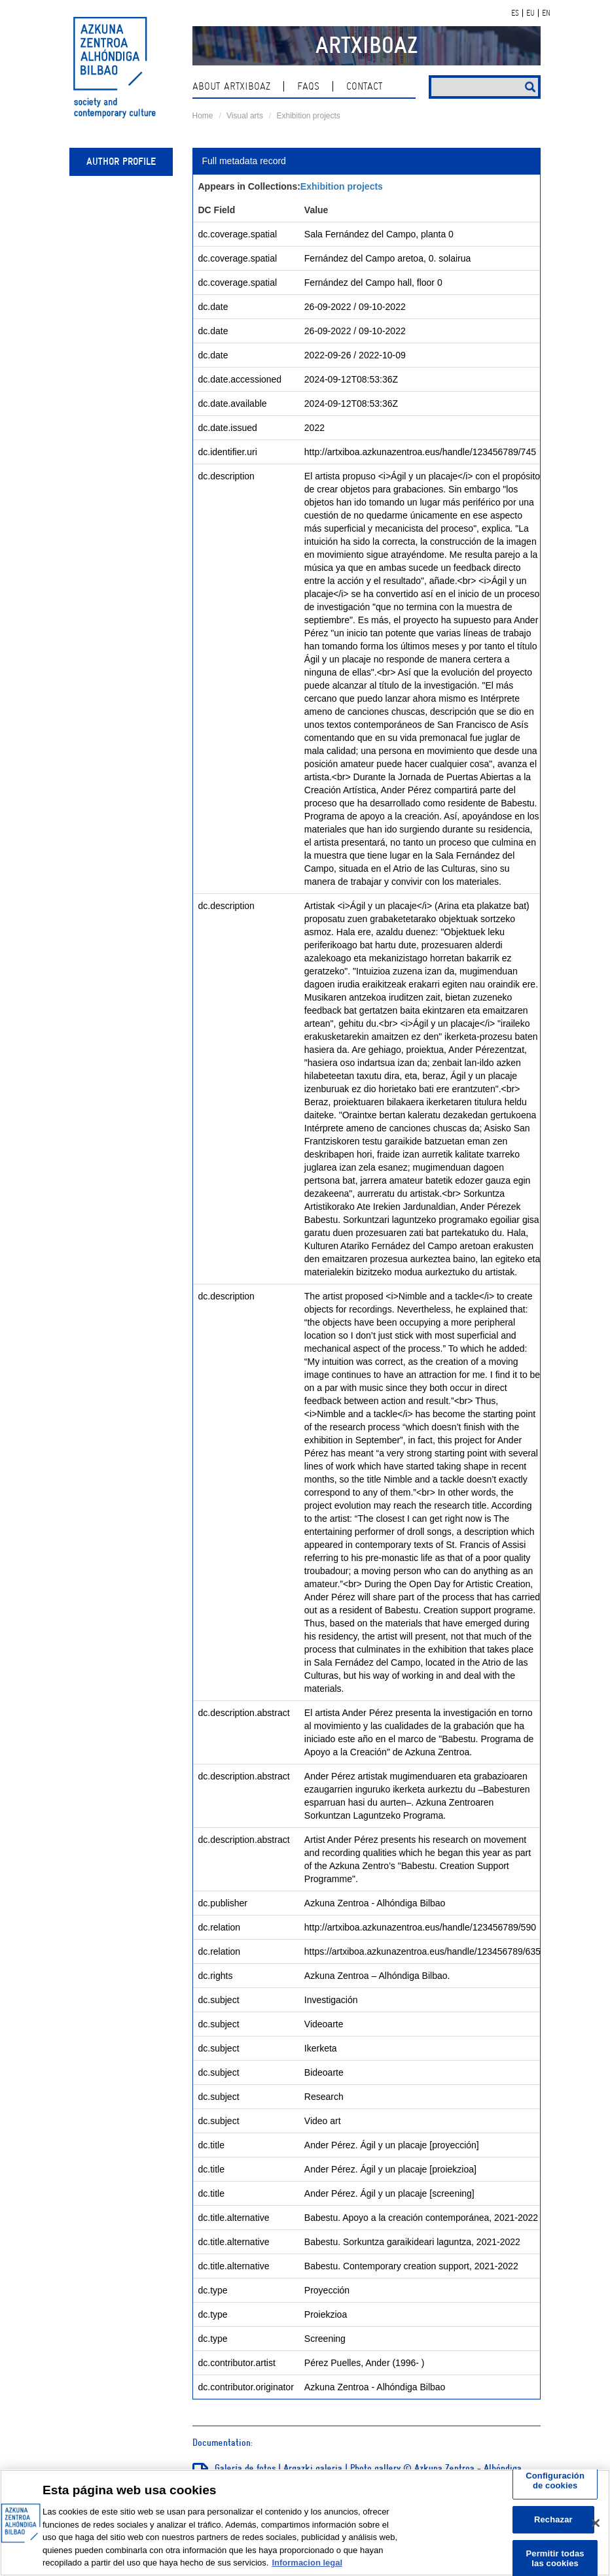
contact (364, 86)
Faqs (308, 86)
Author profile (121, 161)
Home (202, 115)
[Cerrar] (595, 2523)
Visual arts (244, 115)
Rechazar (553, 2519)
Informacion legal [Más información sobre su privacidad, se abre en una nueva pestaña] (307, 2562)
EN (546, 13)
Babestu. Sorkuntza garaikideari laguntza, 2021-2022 (412, 2242)
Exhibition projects (308, 115)
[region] (305, 2522)
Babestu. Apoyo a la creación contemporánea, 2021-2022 (421, 2217)
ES (515, 13)
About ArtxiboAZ (231, 86)
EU (530, 13)
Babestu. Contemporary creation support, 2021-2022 (411, 2266)
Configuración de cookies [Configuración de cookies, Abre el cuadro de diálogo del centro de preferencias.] (555, 2481)
